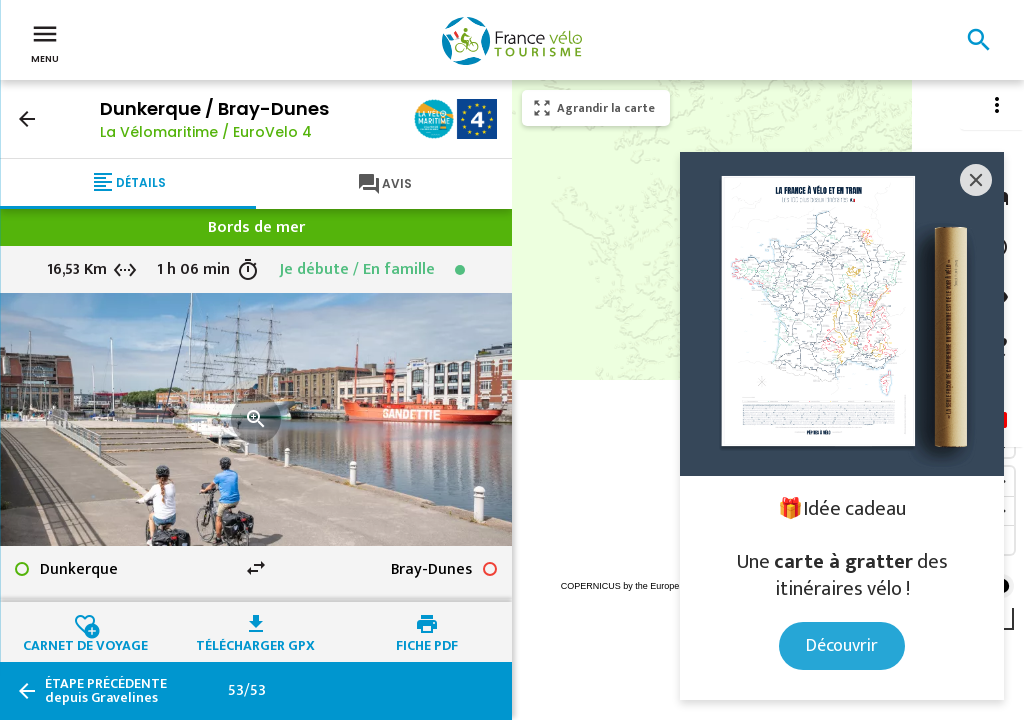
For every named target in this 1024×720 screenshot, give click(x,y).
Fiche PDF (427, 643)
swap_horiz (256, 568)
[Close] (976, 180)
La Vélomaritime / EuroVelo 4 (206, 132)
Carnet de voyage (85, 643)
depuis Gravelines (106, 691)
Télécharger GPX (255, 643)
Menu (45, 42)
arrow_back (27, 119)
